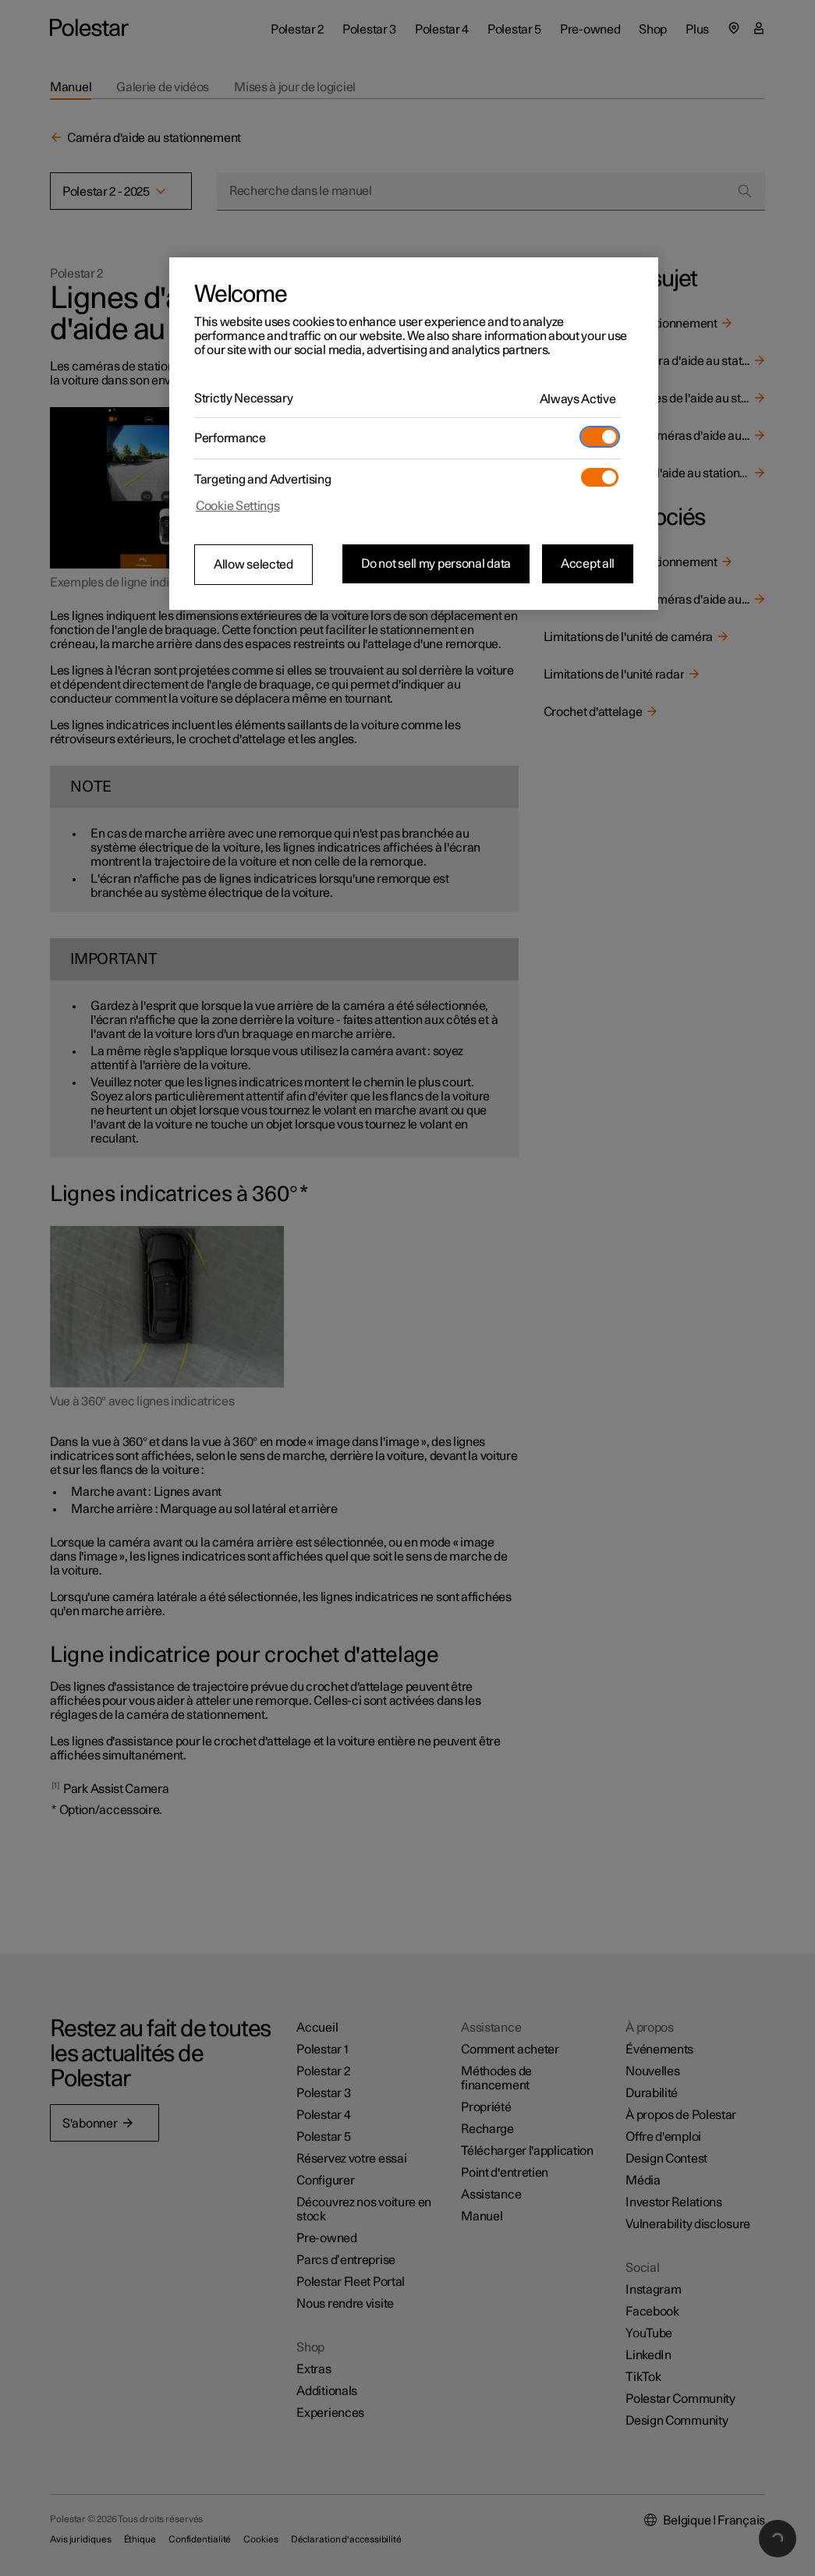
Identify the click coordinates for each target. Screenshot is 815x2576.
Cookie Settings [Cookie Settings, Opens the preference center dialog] (238, 506)
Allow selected (253, 564)
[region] (413, 433)
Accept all (588, 564)
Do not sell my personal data (436, 564)
